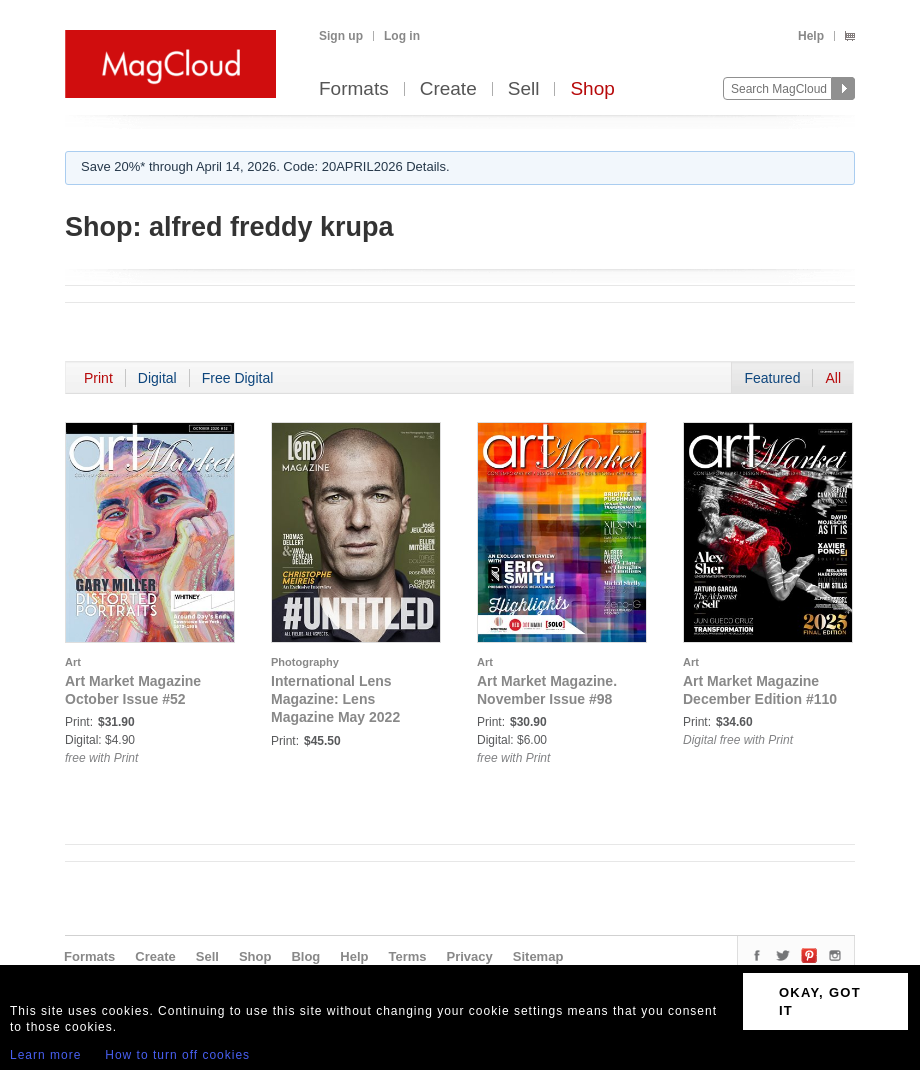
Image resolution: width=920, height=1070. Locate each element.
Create (448, 89)
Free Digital (238, 378)
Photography (305, 662)
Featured (772, 378)
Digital (157, 378)
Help (811, 36)
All (833, 378)
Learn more (45, 1055)
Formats (354, 89)
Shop (592, 89)
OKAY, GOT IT (820, 1001)
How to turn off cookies (177, 1055)
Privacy (470, 956)
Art (73, 662)
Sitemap (538, 956)
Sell (524, 89)
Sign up (341, 36)
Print (98, 378)
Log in (402, 36)
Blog (305, 956)
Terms (407, 956)
